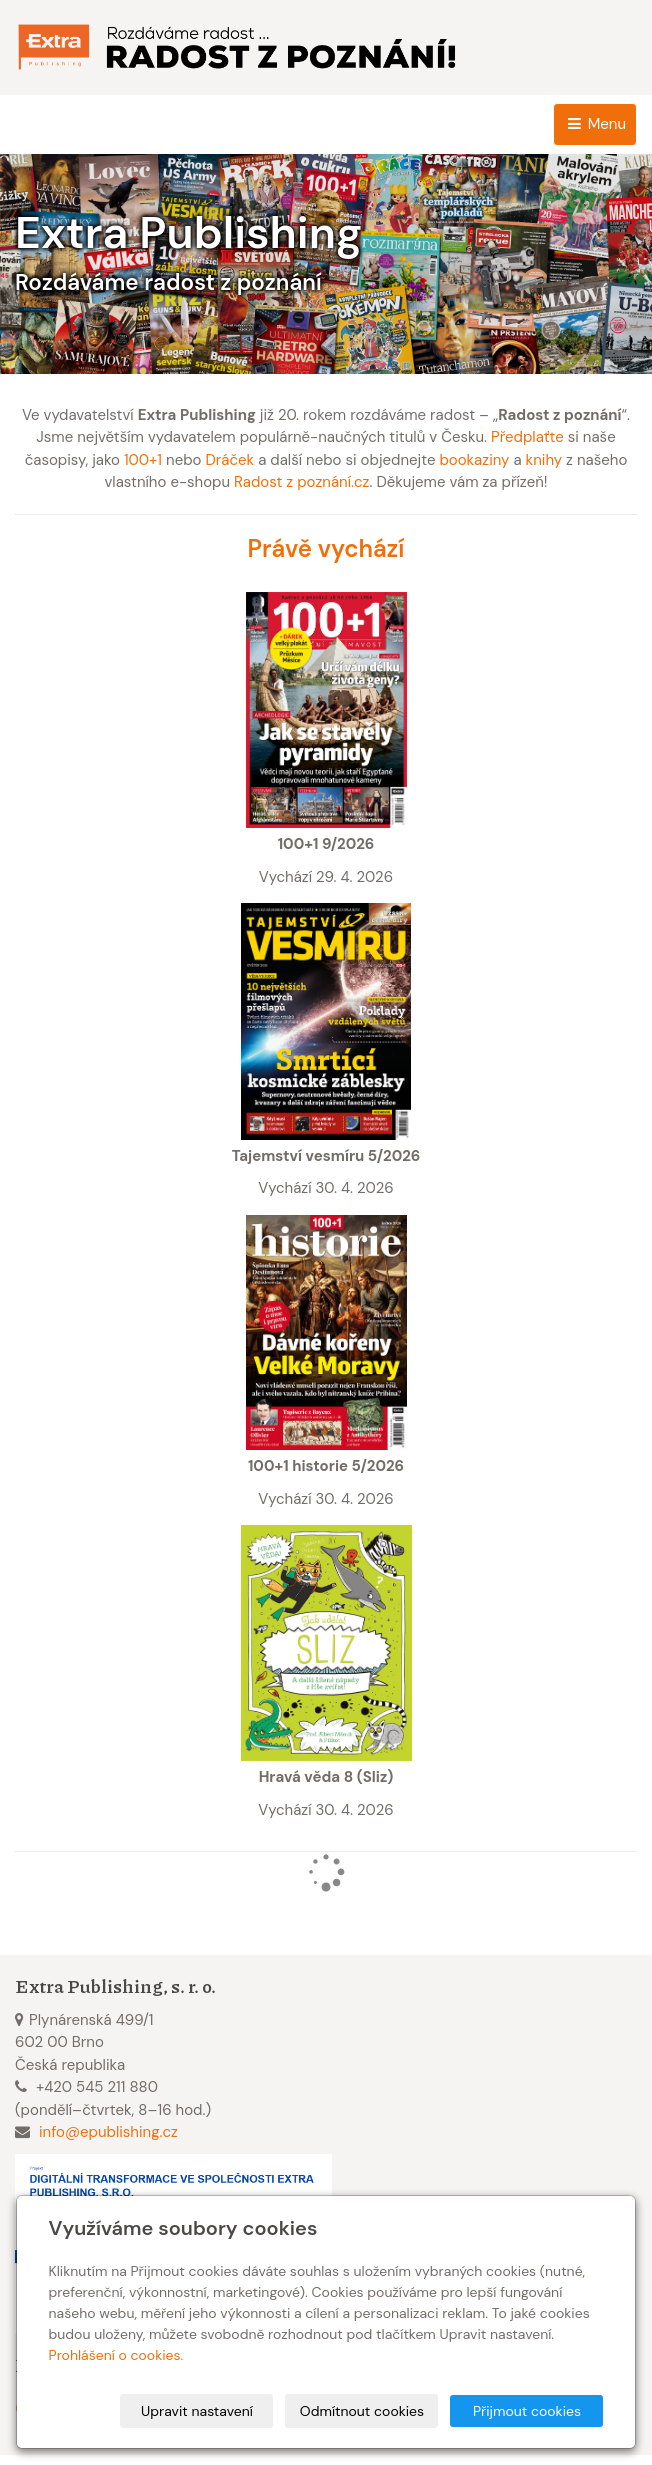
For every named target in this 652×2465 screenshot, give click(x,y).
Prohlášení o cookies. (116, 2355)
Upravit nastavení (197, 2411)
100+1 (143, 460)
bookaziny (474, 460)
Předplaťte (527, 437)
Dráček (229, 460)
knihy (544, 460)
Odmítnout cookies (362, 2411)
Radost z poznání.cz (301, 482)
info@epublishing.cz (108, 2132)
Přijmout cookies (527, 2411)
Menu (595, 124)
